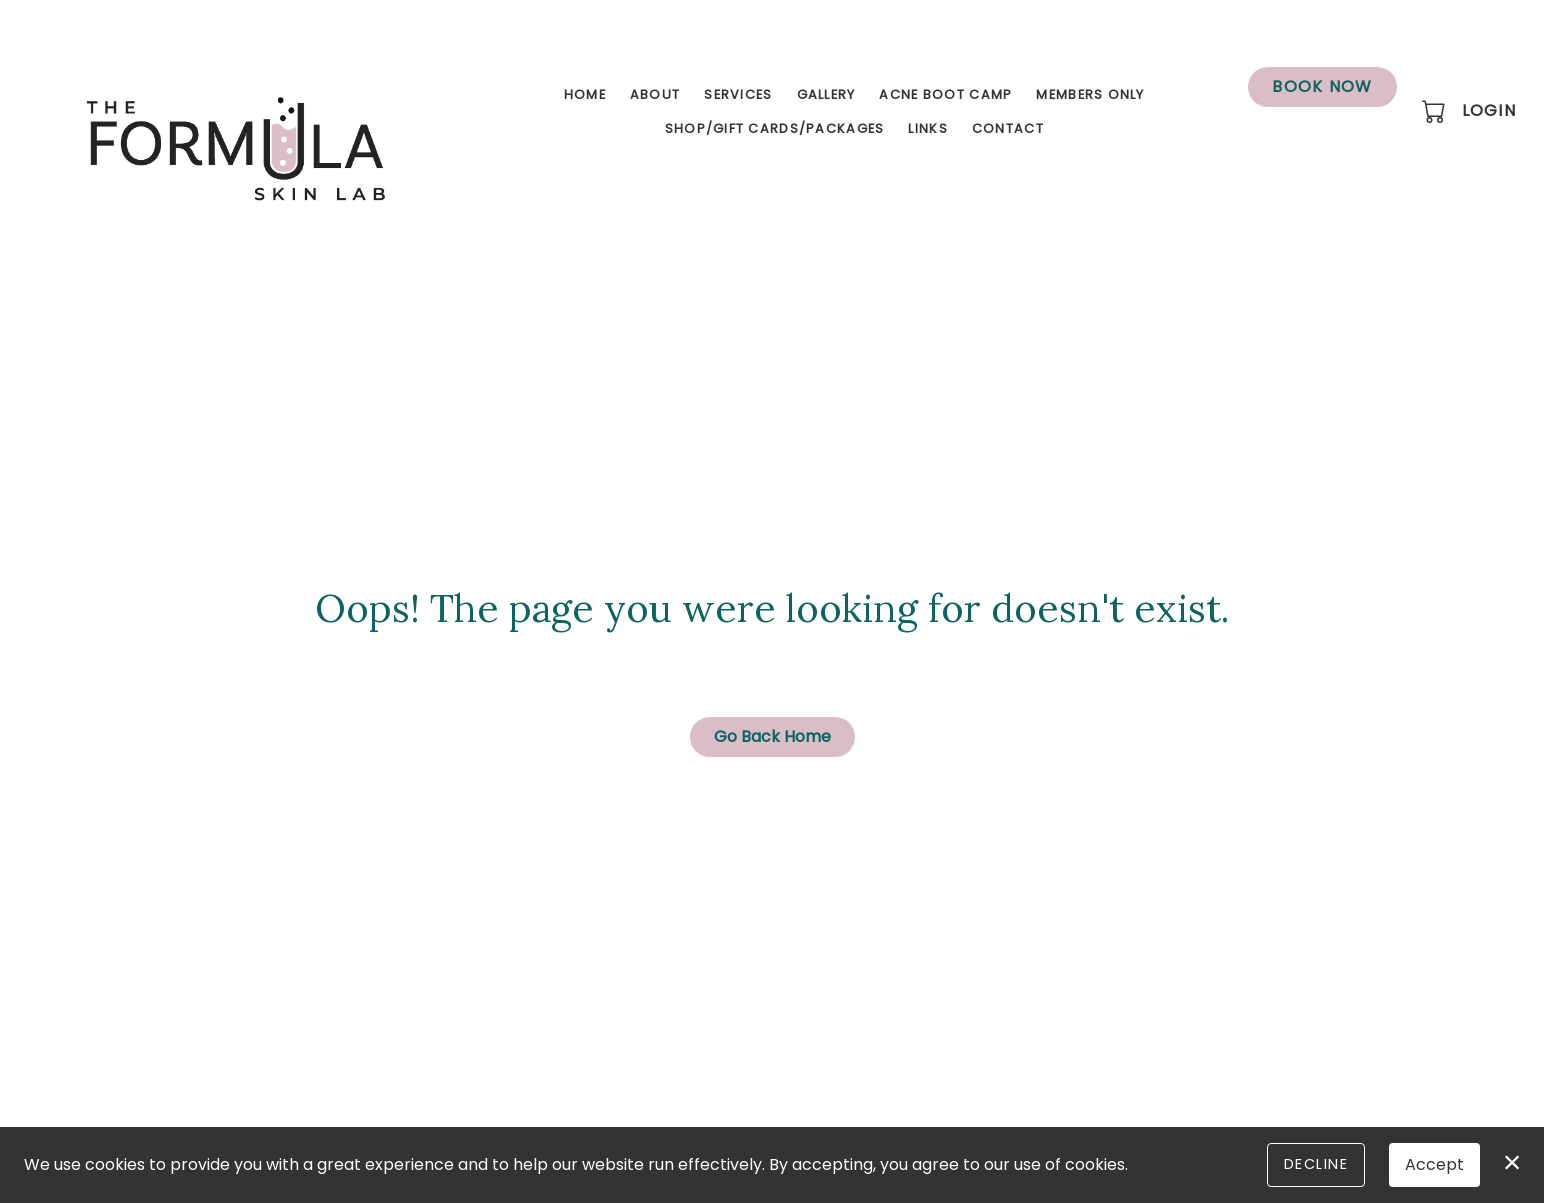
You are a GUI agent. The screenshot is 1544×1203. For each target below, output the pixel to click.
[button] (1435, 111)
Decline (1316, 1164)
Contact (1008, 128)
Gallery (826, 94)
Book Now (1322, 86)
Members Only (1090, 94)
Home (585, 94)
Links (927, 128)
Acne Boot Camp (945, 94)
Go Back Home (772, 736)
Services (738, 94)
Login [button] (1489, 110)
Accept (1434, 1164)
